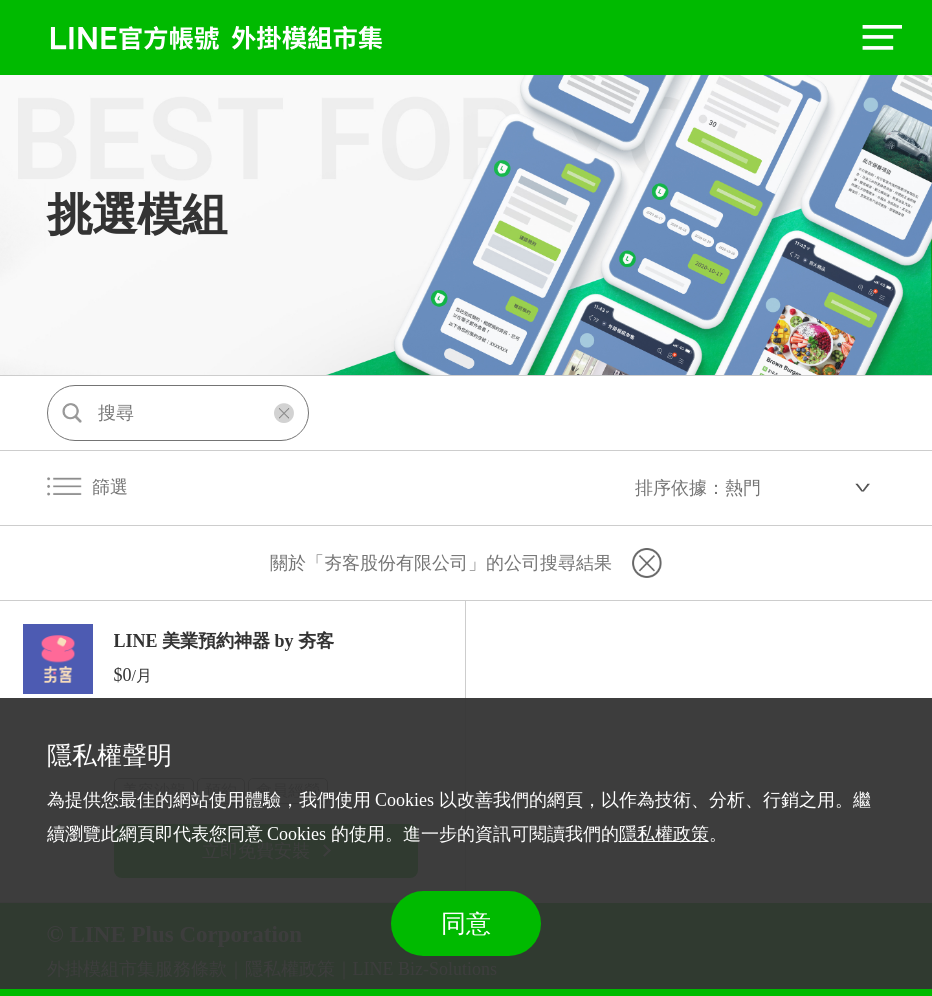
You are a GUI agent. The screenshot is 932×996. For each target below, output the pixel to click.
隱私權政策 (664, 834)
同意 (466, 923)
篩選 (87, 487)
